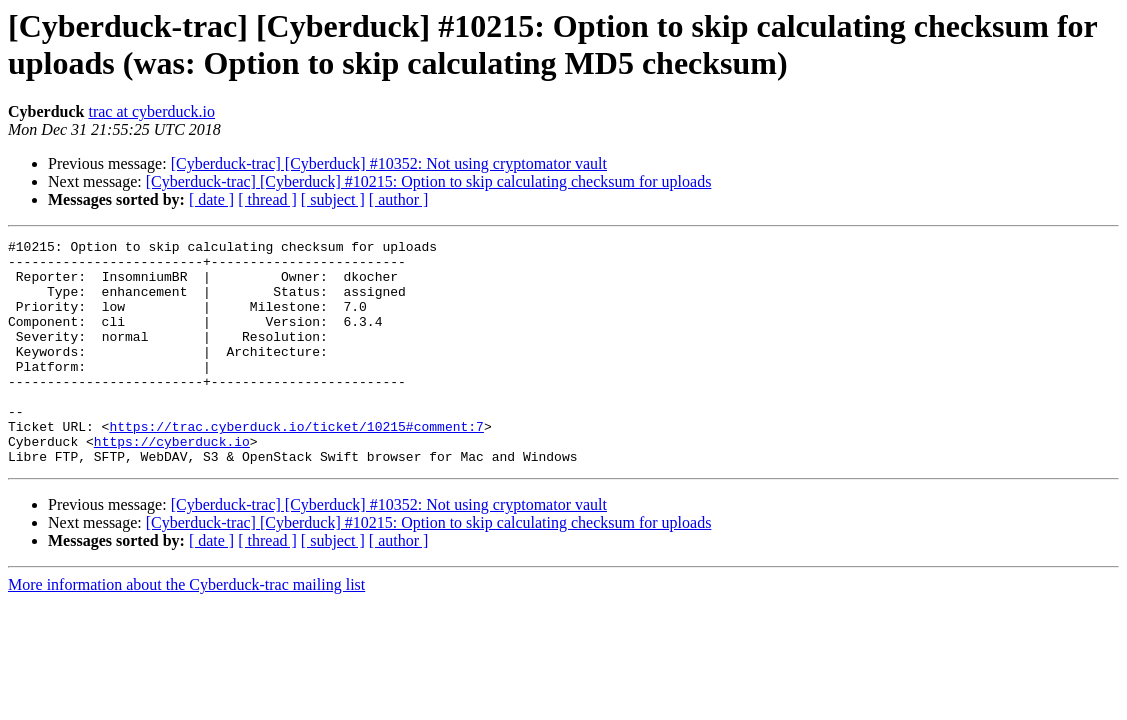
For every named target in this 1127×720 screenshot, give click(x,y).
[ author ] (399, 199)
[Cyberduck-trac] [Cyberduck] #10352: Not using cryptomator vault (389, 163)
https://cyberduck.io (172, 483)
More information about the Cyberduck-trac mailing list (186, 629)
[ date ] (211, 199)
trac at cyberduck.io (151, 111)
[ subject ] (333, 199)
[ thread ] (267, 199)
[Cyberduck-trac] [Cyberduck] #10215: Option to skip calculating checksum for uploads (429, 181)
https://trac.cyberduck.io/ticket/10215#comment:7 (296, 465)
